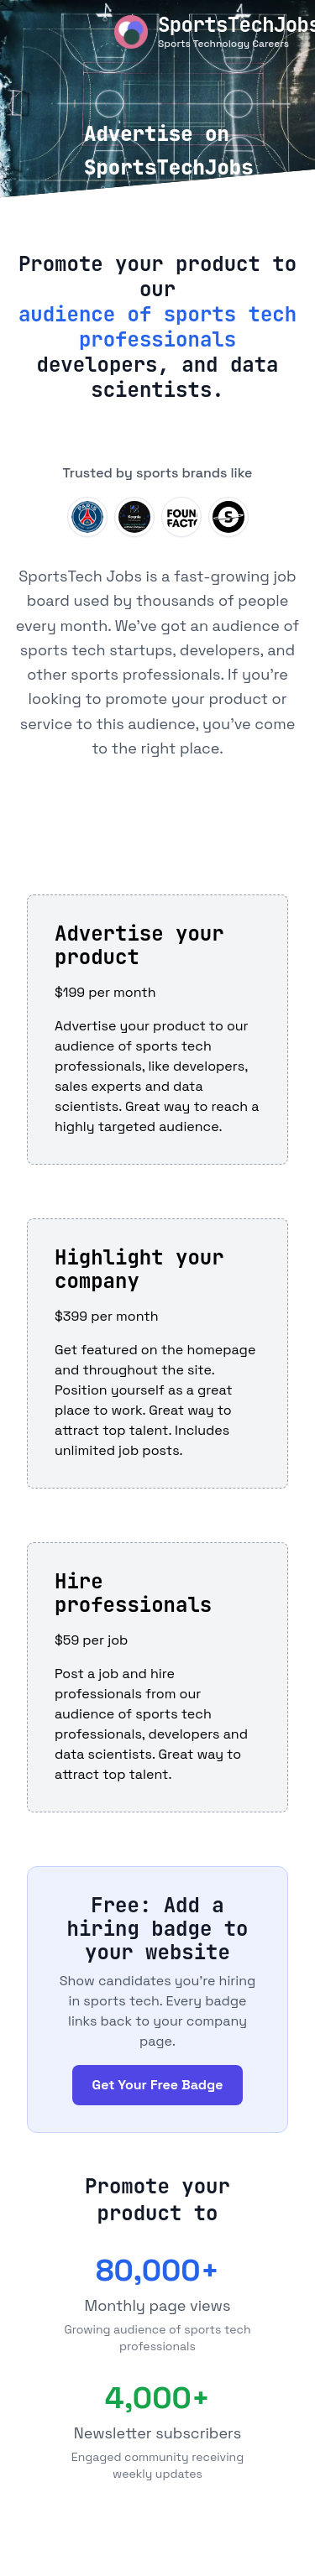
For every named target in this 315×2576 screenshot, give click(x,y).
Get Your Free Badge (157, 2085)
